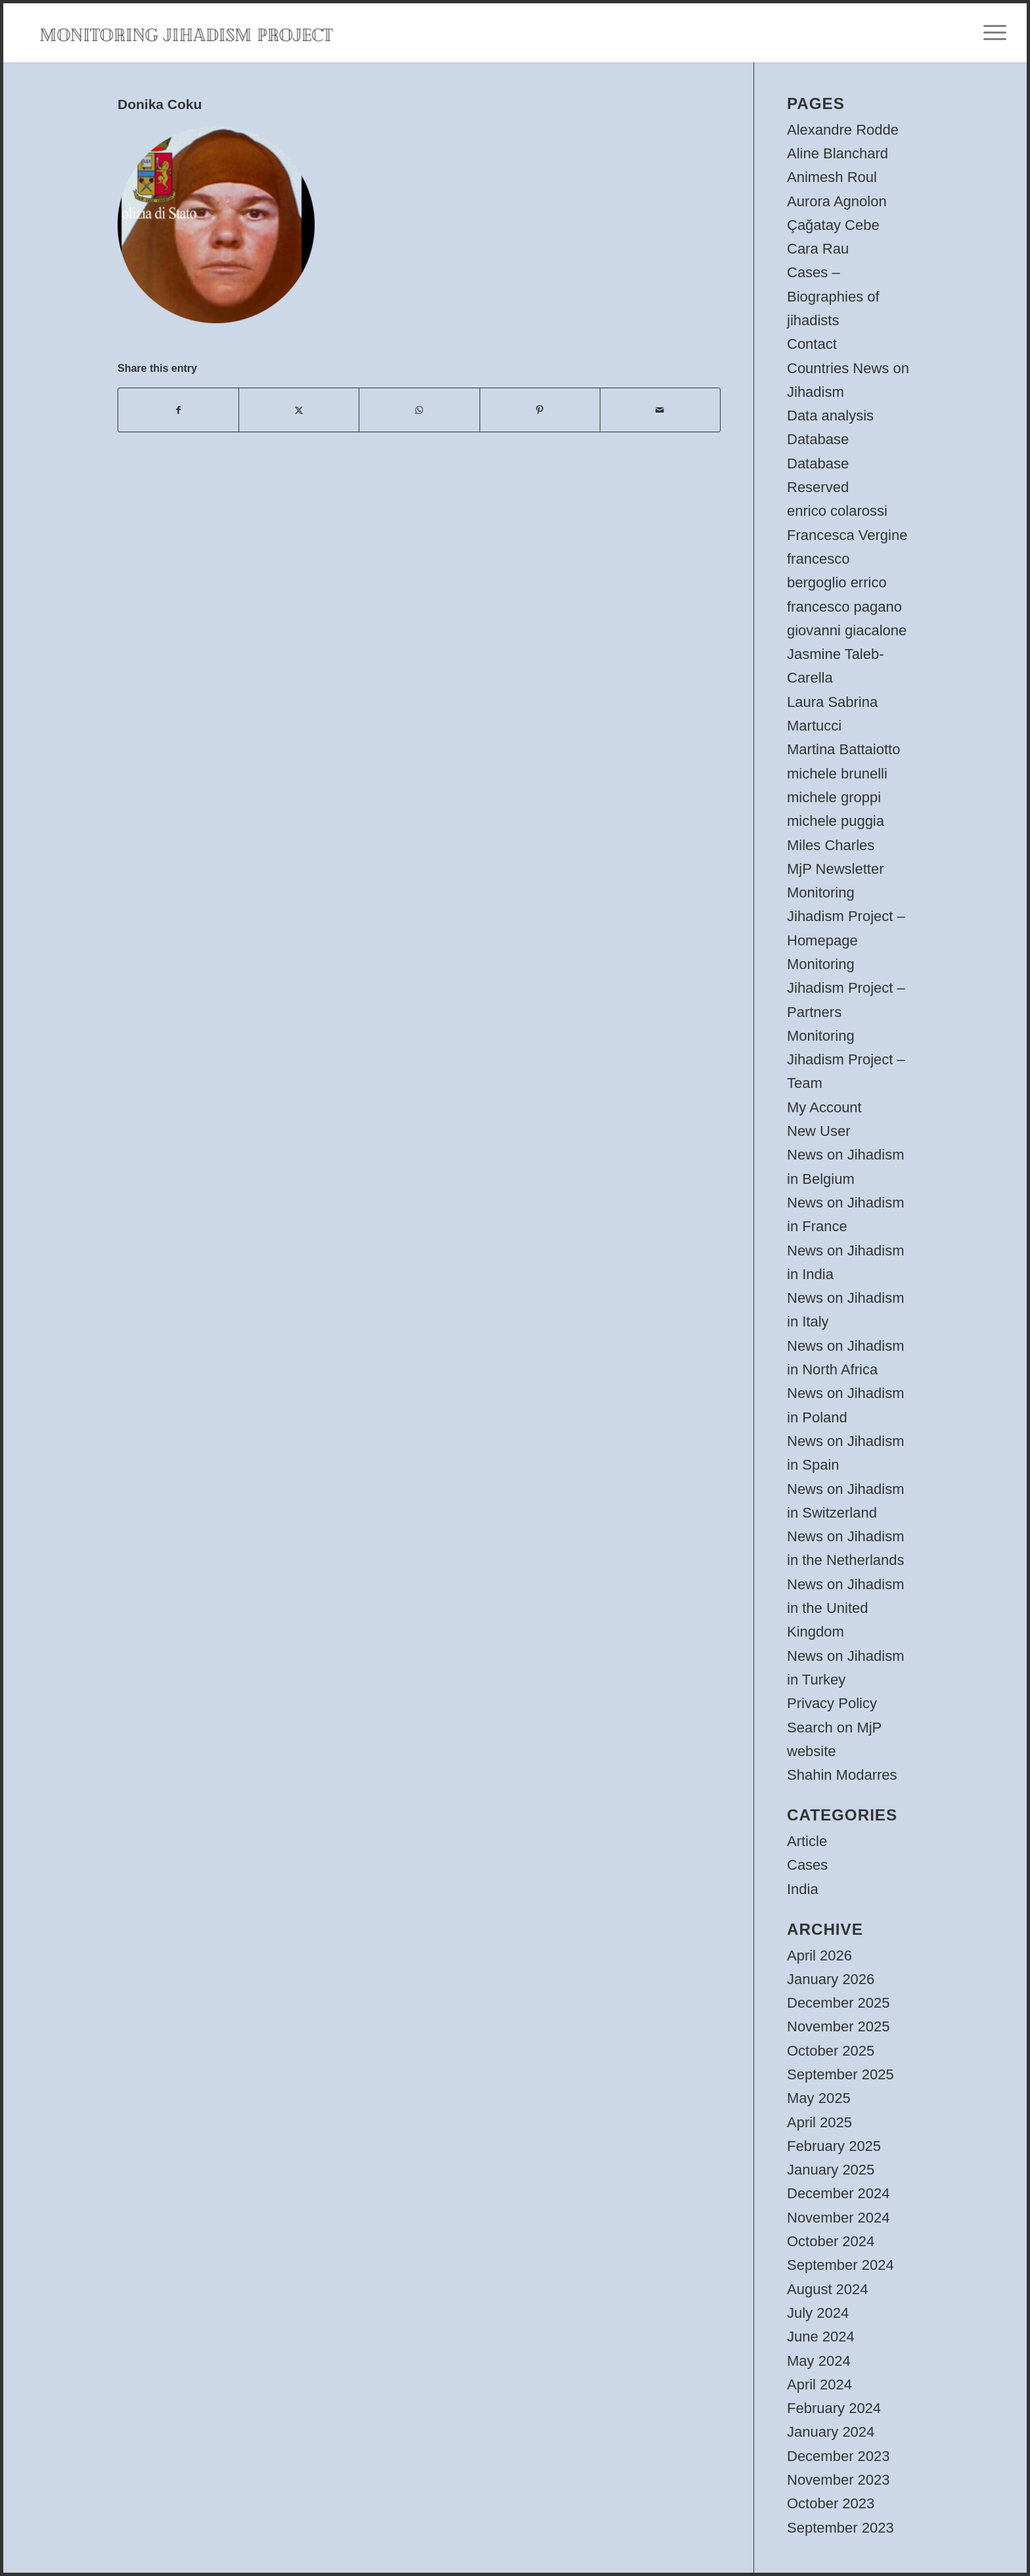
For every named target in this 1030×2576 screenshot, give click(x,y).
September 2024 (840, 2265)
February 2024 (834, 2408)
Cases (807, 1865)
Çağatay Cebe (833, 225)
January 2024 (830, 2432)
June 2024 (821, 2336)
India (802, 1889)
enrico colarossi (837, 511)
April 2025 (819, 2122)
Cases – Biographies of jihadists (833, 296)
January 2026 (830, 1979)
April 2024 (819, 2384)
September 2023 (840, 2528)
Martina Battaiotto (843, 749)
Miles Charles (830, 845)
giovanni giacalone (847, 630)
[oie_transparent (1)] (186, 32)
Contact (812, 344)
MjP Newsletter (835, 869)
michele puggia (835, 821)
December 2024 (838, 2193)
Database (818, 439)
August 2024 (827, 2289)
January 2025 (830, 2169)
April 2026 (819, 1955)
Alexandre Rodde (843, 130)
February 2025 (834, 2146)
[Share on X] (299, 410)
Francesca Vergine (847, 535)
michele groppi (834, 797)
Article (807, 1841)
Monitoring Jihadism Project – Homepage (846, 916)
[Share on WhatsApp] (419, 410)
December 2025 (838, 2003)
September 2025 (840, 2074)
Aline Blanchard (837, 153)
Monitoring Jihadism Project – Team (846, 1060)
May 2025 (819, 2098)
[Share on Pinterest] (540, 410)
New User (819, 1131)
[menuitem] (990, 32)
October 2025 (830, 2051)
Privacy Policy (832, 1703)
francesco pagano (844, 607)
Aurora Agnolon (837, 201)
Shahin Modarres (842, 1775)
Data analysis (830, 415)
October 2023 (830, 2503)
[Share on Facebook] (178, 410)
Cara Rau (818, 248)
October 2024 (830, 2241)
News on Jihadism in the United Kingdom (846, 1608)
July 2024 (818, 2313)
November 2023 (838, 2480)
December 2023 (838, 2456)
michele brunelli (837, 773)
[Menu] (990, 32)
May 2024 (819, 2361)
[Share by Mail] (660, 410)
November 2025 (838, 2026)
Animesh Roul (832, 177)
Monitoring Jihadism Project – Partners (846, 988)
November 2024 (838, 2217)
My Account (824, 1107)
